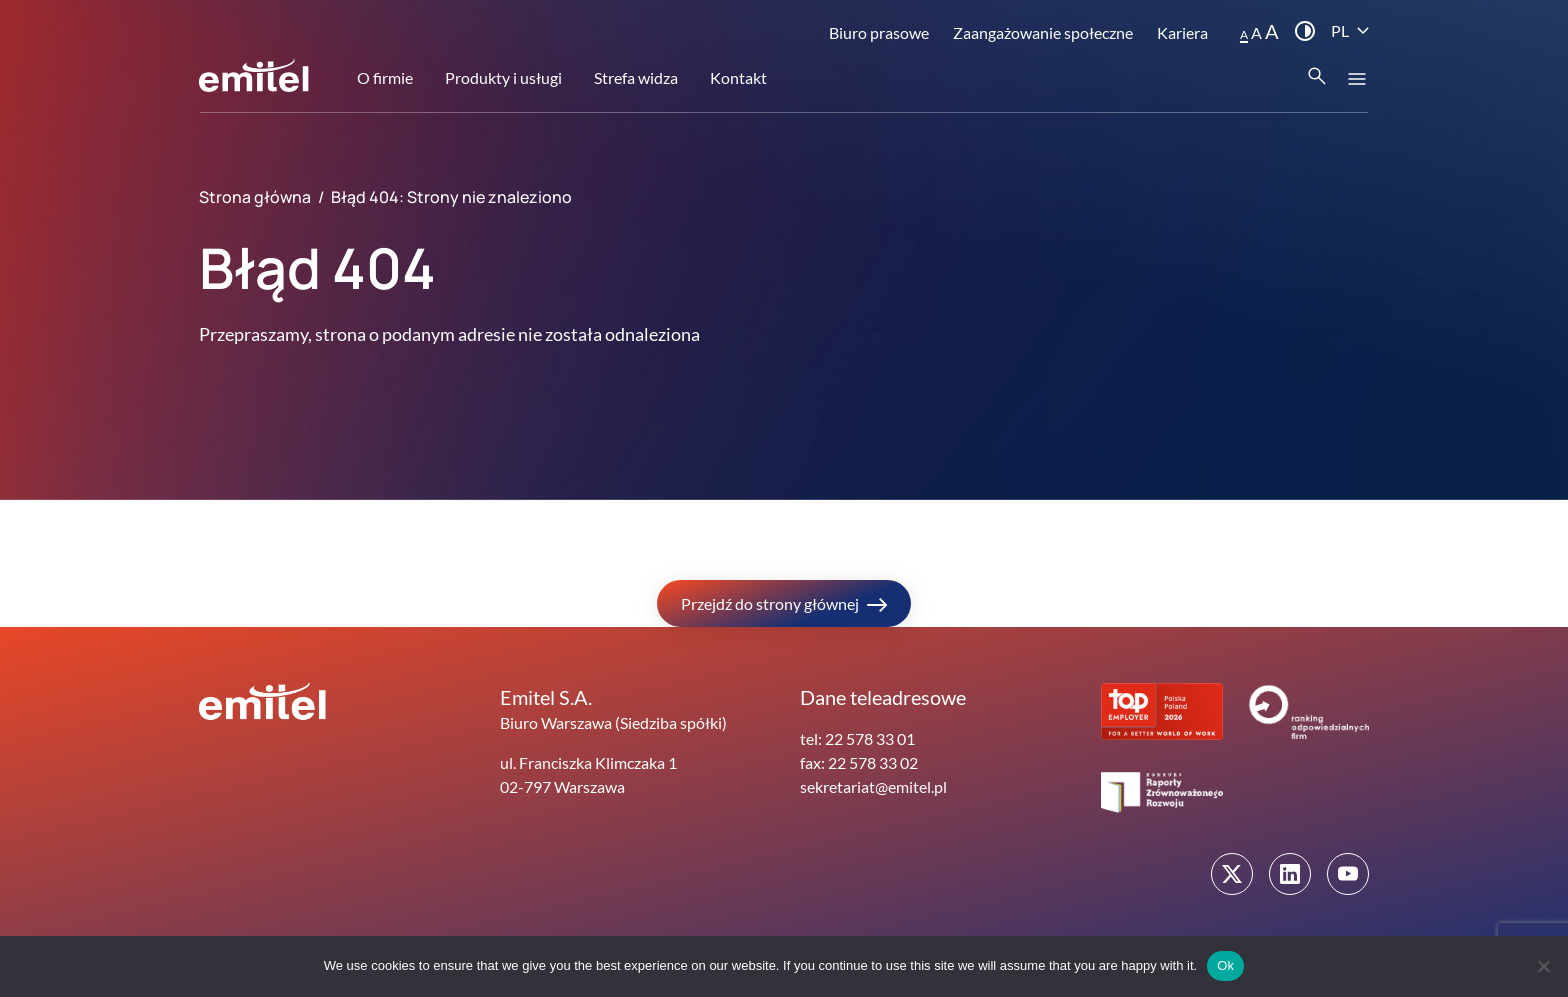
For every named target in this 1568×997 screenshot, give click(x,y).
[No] (1543, 966)
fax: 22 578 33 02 (859, 762)
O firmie (385, 77)
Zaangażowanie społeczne (1043, 32)
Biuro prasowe (879, 32)
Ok (1225, 965)
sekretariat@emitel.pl (873, 786)
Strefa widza (636, 77)
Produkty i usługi (503, 77)
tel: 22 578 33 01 (857, 738)
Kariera (1182, 32)
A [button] (1244, 34)
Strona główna (255, 197)
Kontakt (738, 77)
